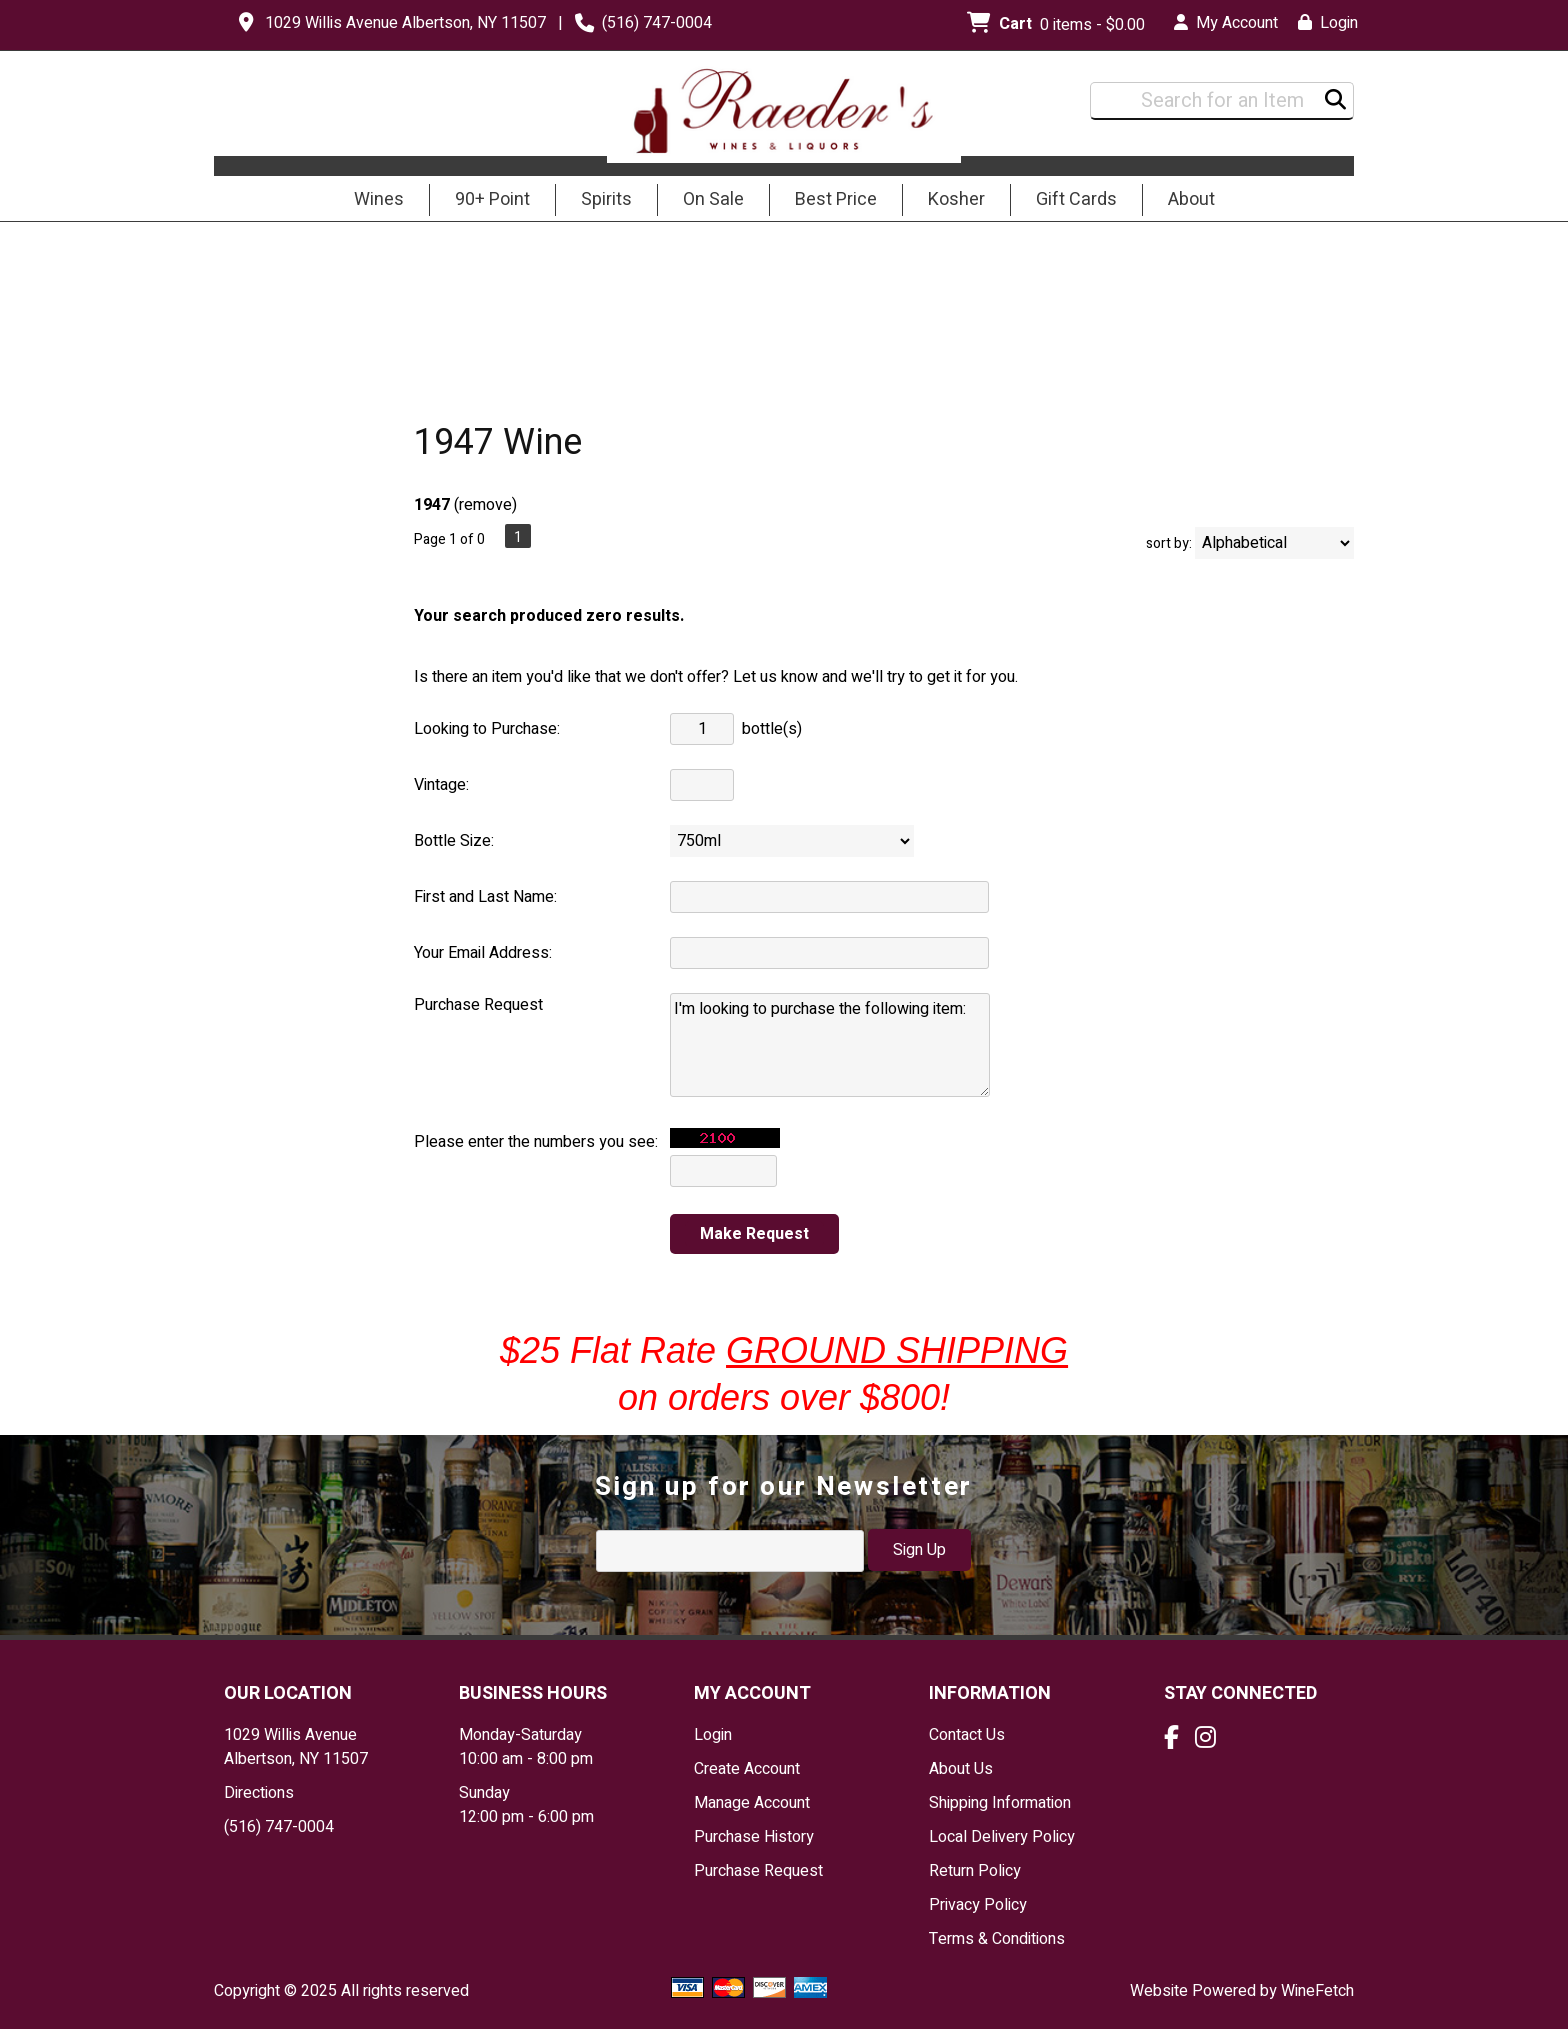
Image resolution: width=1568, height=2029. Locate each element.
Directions (259, 1793)
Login (1328, 23)
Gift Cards (1076, 199)
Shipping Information (1000, 1803)
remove (485, 505)
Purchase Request (758, 1871)
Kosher (956, 199)
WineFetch (1317, 1991)
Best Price (836, 199)
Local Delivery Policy (1002, 1837)
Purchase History (754, 1837)
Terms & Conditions (997, 1939)
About (1185, 201)
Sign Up (919, 1550)
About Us (961, 1769)
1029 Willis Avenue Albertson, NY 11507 (405, 23)
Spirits (600, 201)
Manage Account (752, 1803)
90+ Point (492, 199)
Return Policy (975, 1871)
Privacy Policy (978, 1905)
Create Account (747, 1769)
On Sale (713, 199)
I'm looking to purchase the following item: (830, 1045)
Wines (372, 201)
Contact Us (967, 1735)
